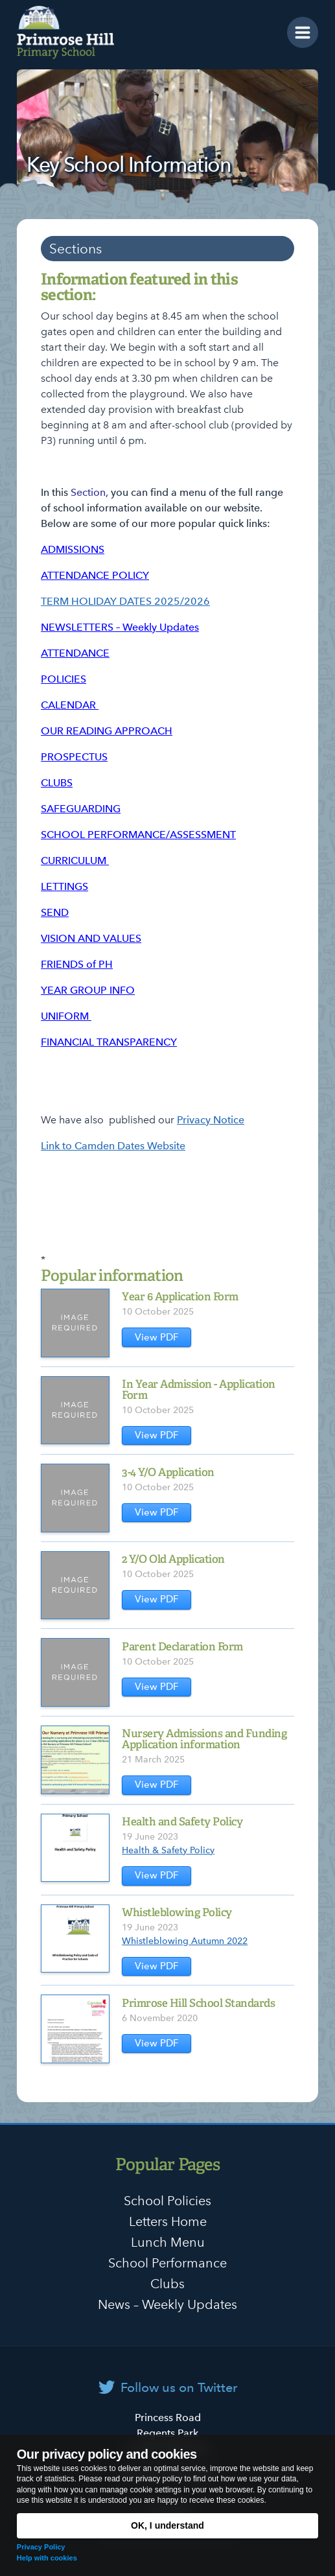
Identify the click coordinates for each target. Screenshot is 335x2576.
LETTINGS (64, 886)
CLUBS (57, 783)
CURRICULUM (75, 860)
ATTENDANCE (75, 653)
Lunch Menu (168, 2242)
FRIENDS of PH (77, 964)
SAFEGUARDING (81, 808)
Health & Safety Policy (168, 1850)
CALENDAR (69, 705)
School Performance (167, 2263)
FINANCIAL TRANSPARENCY (109, 1042)
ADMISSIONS (72, 549)
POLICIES (63, 679)
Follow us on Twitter (179, 2387)
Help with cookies (47, 2558)
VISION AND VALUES (91, 938)
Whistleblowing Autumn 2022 (185, 1941)
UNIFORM (66, 1016)
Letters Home (168, 2221)
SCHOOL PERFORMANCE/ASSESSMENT (138, 834)
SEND (55, 912)
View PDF (157, 1337)
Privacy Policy (41, 2547)
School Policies (167, 2200)
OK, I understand (167, 2525)
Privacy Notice (210, 1120)
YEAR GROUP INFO (88, 990)
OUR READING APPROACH (106, 731)
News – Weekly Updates (167, 2304)
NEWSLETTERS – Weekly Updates (120, 627)
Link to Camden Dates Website (113, 1146)
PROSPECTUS (74, 757)
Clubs (167, 2283)
